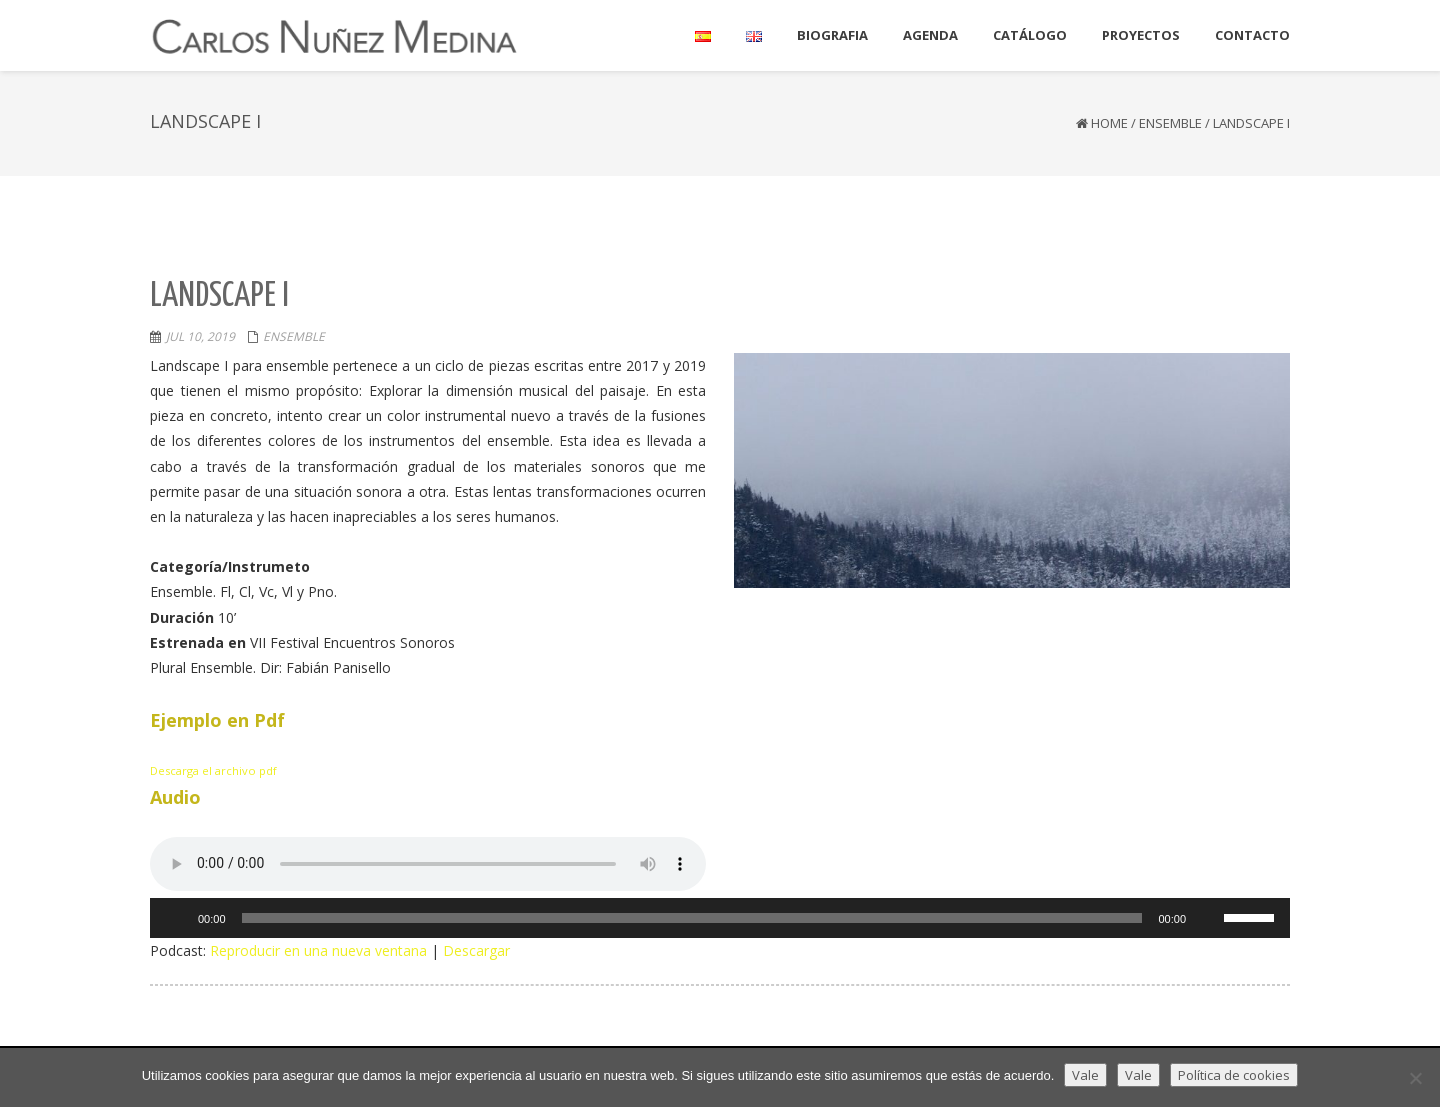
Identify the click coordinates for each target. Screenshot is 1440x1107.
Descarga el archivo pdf (213, 770)
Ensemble (1170, 123)
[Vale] (1415, 1078)
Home (1109, 123)
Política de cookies (1234, 1075)
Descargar (476, 950)
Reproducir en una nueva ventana (318, 950)
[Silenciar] (1208, 918)
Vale (1085, 1075)
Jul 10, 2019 (200, 336)
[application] (720, 918)
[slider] (692, 918)
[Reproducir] (176, 918)
